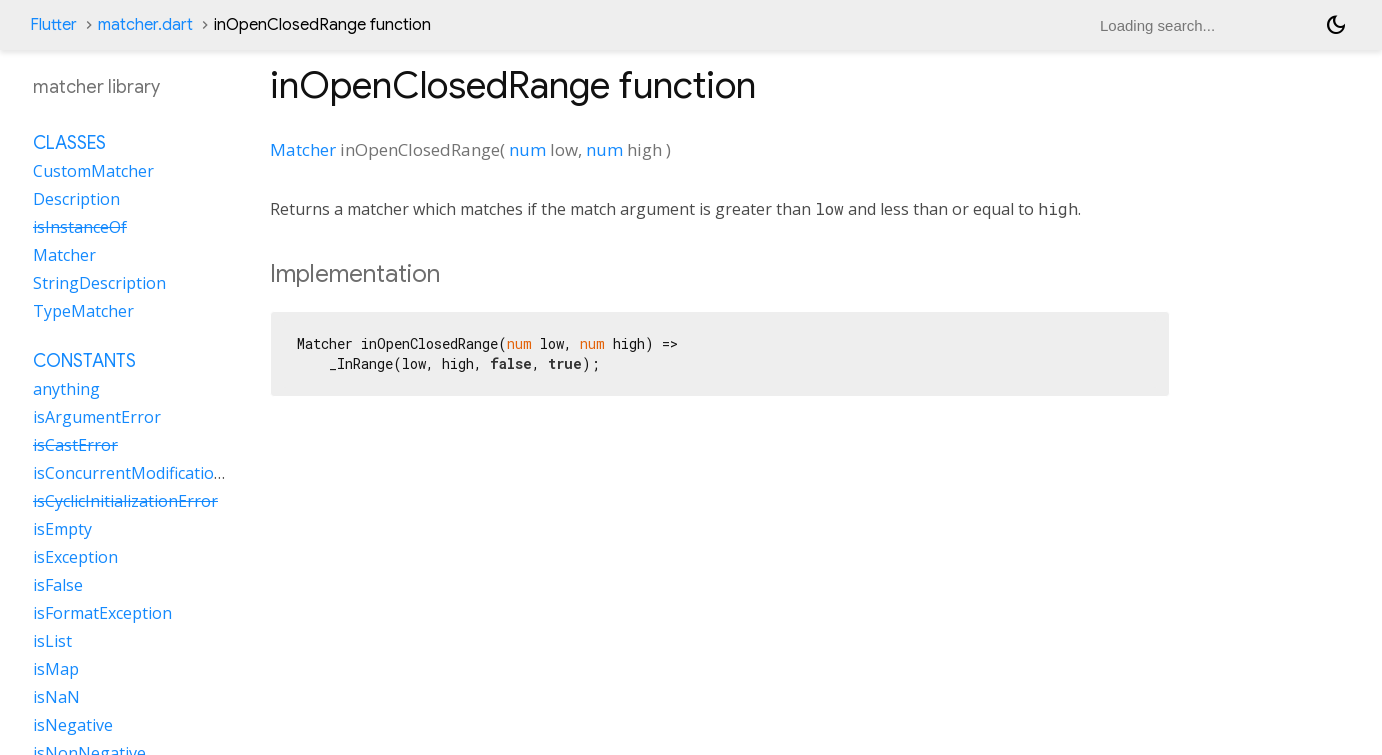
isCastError (75, 445)
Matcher (303, 149)
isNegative (73, 725)
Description (76, 199)
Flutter (53, 25)
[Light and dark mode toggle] (1336, 25)
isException (75, 557)
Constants (84, 361)
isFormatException (102, 613)
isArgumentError (97, 417)
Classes (69, 143)
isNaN (56, 697)
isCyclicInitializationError (125, 501)
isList (52, 641)
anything (66, 389)
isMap (56, 669)
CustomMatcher (93, 171)
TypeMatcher (83, 311)
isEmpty (62, 529)
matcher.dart (145, 25)
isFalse (58, 585)
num (527, 149)
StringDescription (99, 283)
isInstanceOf (80, 227)
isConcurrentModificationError (148, 473)
